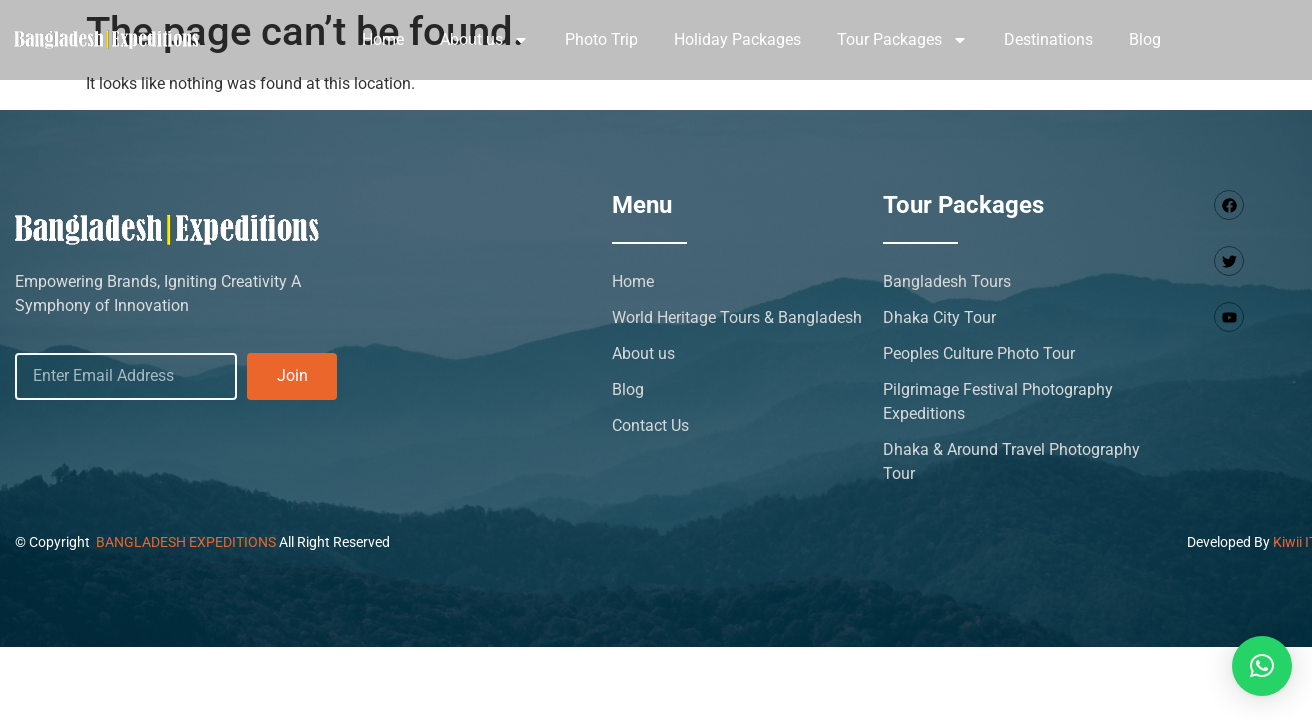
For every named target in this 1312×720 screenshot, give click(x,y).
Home (383, 39)
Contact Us (650, 425)
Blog (1145, 39)
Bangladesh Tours (947, 281)
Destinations (1048, 39)
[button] (1262, 666)
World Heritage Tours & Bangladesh (737, 317)
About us (484, 40)
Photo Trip (601, 39)
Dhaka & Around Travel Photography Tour (1011, 461)
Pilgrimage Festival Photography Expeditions (998, 401)
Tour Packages (902, 40)
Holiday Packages (737, 39)
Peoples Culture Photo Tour (979, 353)
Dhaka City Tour (939, 317)
